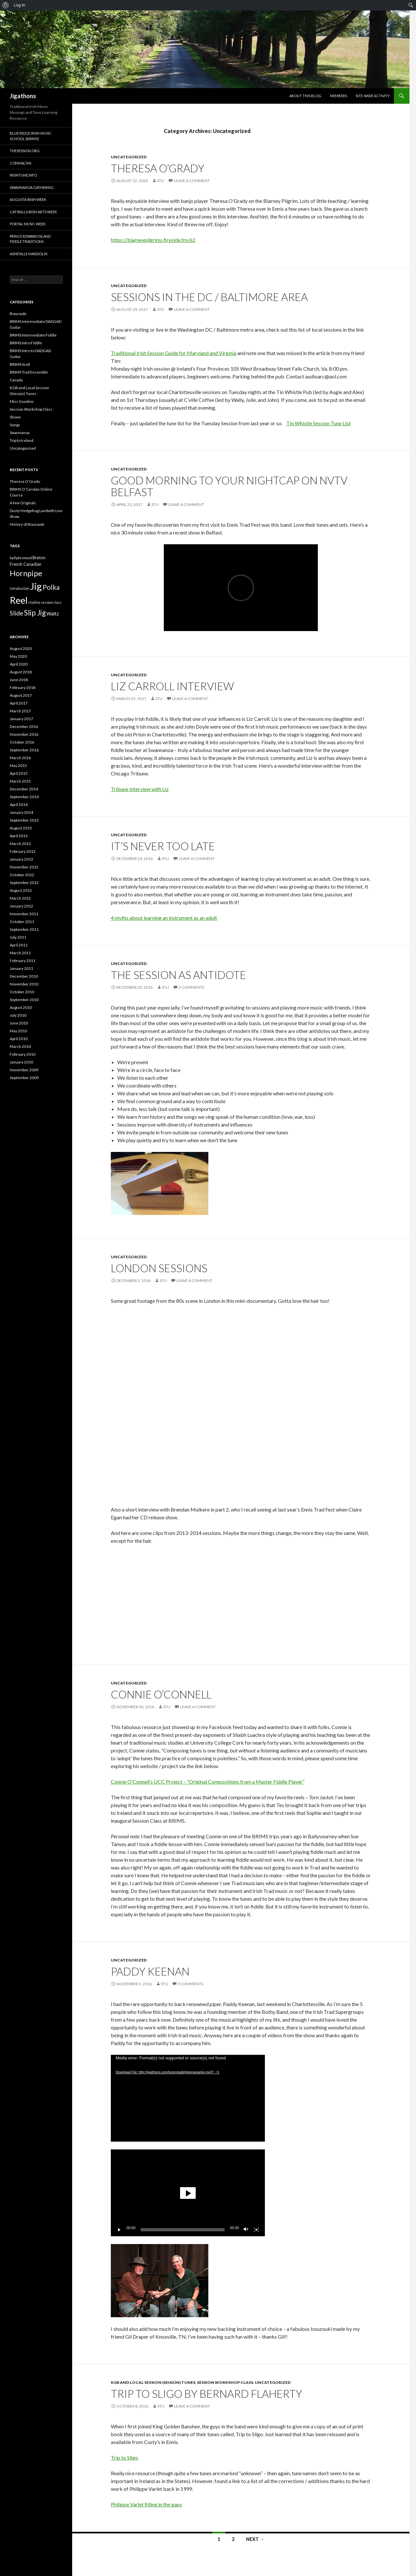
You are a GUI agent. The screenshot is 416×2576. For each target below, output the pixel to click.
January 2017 (21, 718)
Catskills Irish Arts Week (33, 212)
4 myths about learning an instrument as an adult (164, 918)
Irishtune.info (23, 175)
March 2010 (20, 1046)
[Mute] (246, 2229)
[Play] (119, 2229)
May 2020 (18, 656)
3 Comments (190, 1983)
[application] (188, 2098)
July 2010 (18, 1015)
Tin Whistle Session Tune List (318, 423)
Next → (255, 2539)
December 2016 (24, 726)
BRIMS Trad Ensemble (29, 372)
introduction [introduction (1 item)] (20, 588)
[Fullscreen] (256, 2229)
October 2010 (22, 991)
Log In (19, 5)
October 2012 (22, 874)
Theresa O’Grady (157, 168)
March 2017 (20, 710)
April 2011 (19, 945)
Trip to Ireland (21, 440)
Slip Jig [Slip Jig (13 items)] (35, 612)
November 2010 (24, 984)
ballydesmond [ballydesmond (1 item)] (21, 558)
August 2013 (21, 828)
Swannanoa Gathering (32, 187)
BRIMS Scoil (20, 364)
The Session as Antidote (178, 974)
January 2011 (21, 968)
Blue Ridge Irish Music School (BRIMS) (31, 136)
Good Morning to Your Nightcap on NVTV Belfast (229, 486)
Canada (16, 379)
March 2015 (20, 781)
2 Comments (191, 987)
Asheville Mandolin (28, 254)
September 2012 (24, 882)
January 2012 (21, 906)
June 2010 (19, 1023)
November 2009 (24, 1069)
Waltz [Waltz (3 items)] (52, 613)
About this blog (305, 96)
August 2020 (21, 648)
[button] (188, 2193)
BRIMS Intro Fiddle (26, 342)
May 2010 (18, 1030)
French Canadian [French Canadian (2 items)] (25, 564)
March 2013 (20, 843)
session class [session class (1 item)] (51, 602)
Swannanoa (20, 432)
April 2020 (19, 664)
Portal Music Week (28, 224)
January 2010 (21, 1062)
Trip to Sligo (124, 2457)
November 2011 (24, 913)
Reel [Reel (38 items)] (19, 600)
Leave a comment (192, 180)
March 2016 (20, 757)
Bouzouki (18, 313)
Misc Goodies (22, 401)
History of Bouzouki (27, 524)
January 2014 (21, 812)
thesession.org (25, 151)
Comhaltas (20, 163)
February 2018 (22, 687)
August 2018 (21, 671)
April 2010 (19, 1038)
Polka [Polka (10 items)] (51, 587)
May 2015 (18, 765)
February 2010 (22, 1054)
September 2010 (24, 999)
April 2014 (19, 804)
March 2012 (20, 898)
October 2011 (22, 921)
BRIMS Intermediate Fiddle (33, 335)
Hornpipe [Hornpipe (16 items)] (26, 573)
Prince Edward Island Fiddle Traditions (30, 239)
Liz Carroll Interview (172, 686)
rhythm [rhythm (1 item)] (34, 602)
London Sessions (159, 1268)
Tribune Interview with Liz (140, 789)
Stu (160, 180)
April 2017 (19, 703)
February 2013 (22, 851)
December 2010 (24, 976)
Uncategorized (129, 156)
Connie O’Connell (161, 1694)
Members (338, 96)
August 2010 (21, 1007)
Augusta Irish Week (28, 199)
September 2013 (24, 820)
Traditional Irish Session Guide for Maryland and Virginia (173, 353)
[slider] (183, 2229)
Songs (15, 424)
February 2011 (22, 960)
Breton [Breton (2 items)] (39, 557)
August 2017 (21, 695)
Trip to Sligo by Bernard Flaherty (206, 2393)
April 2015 (19, 773)
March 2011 (20, 952)
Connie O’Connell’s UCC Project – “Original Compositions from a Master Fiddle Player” (208, 1781)
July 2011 (18, 937)
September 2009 (24, 1077)
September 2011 (24, 929)
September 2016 (24, 749)
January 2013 (21, 859)
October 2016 (22, 742)
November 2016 (24, 734)
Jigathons (23, 95)
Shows (15, 417)
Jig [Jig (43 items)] (36, 586)
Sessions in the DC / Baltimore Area (209, 296)
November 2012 (24, 867)
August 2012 (21, 890)
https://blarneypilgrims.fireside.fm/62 (153, 240)
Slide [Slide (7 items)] (16, 613)
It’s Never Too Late (163, 845)
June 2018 (19, 679)
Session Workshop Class (225, 2382)
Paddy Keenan (150, 1971)
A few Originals (23, 502)
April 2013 (19, 835)
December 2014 (24, 788)
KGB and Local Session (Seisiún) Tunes (153, 2382)
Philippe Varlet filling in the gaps (146, 2504)
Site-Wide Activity (373, 96)
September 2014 (24, 796)
